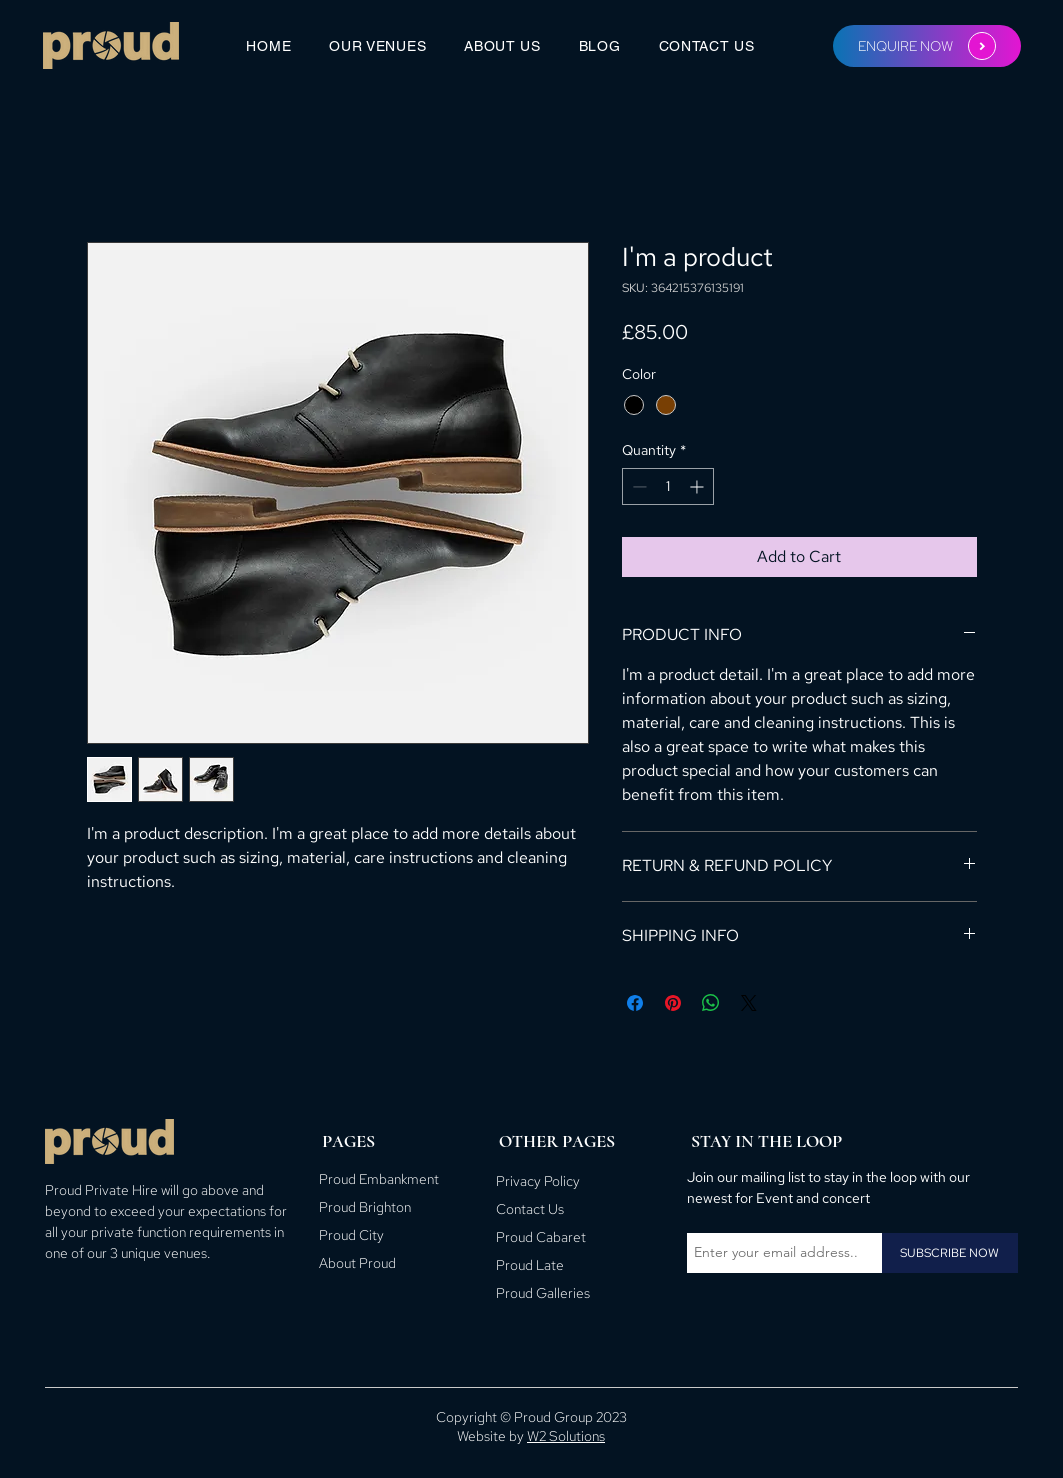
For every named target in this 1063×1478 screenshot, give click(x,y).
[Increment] (698, 486)
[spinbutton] (668, 486)
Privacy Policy (538, 1181)
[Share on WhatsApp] (711, 1003)
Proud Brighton (365, 1207)
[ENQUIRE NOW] (927, 46)
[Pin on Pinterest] (673, 1003)
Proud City (351, 1235)
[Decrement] (637, 486)
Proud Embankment (379, 1179)
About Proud (357, 1263)
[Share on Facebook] (635, 1003)
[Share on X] (749, 1003)
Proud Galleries (543, 1293)
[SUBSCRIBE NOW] (950, 1253)
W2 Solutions (566, 1436)
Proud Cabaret (541, 1237)
